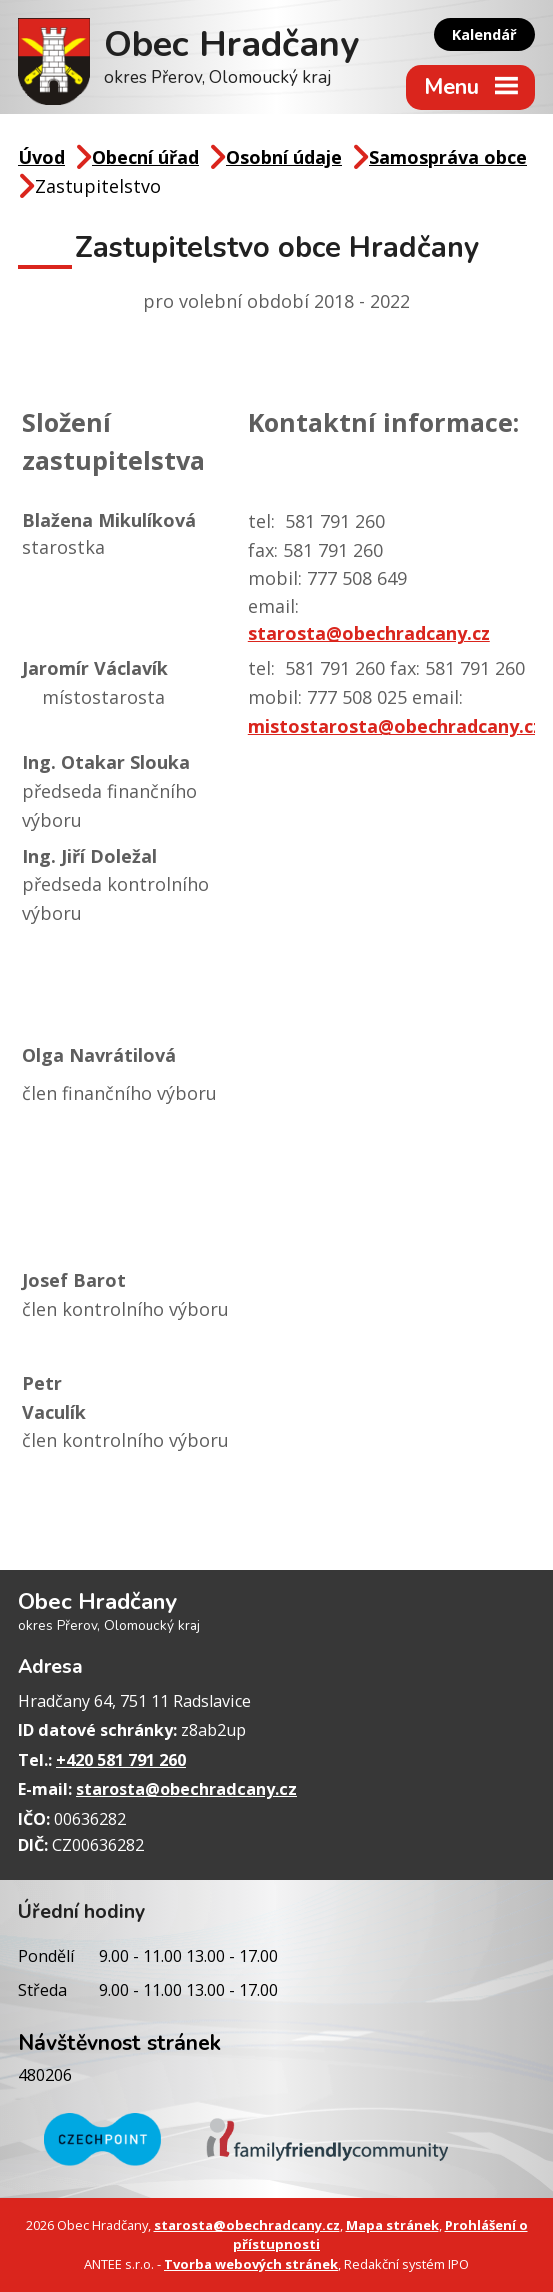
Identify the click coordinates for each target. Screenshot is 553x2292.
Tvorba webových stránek (251, 2264)
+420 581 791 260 (121, 1760)
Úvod (41, 157)
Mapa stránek (392, 2225)
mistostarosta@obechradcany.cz (395, 726)
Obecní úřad (145, 157)
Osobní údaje (284, 157)
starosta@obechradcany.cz (369, 633)
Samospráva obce (448, 157)
